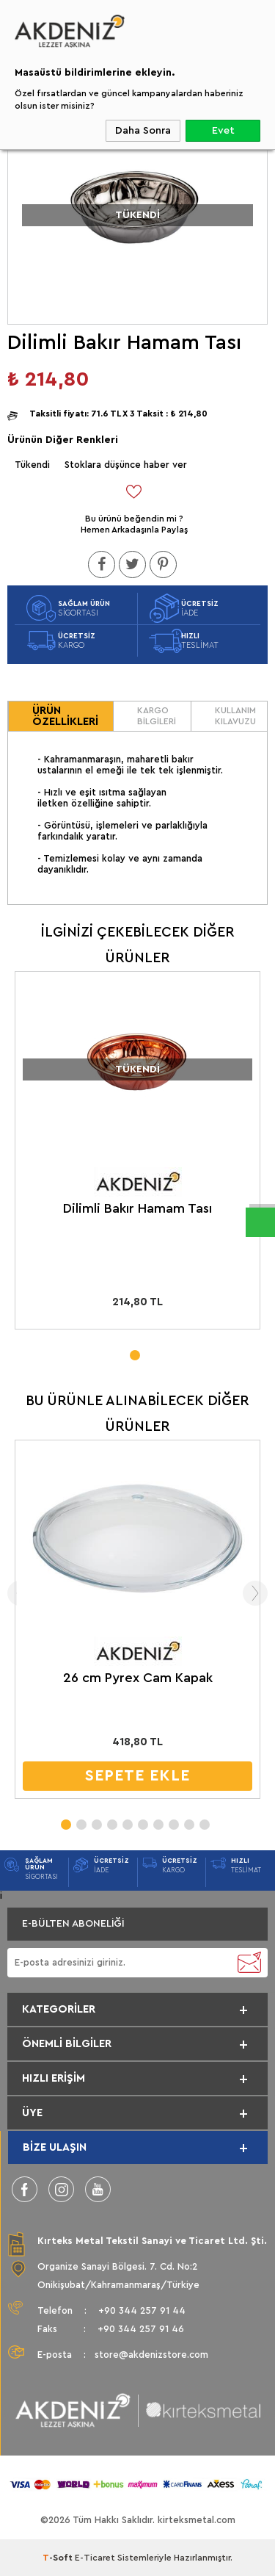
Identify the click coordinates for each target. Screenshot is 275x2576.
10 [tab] (203, 1820)
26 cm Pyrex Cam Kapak (138, 1677)
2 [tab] (80, 1820)
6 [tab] (142, 1820)
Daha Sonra (143, 131)
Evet (223, 131)
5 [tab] (126, 1820)
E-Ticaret (95, 2557)
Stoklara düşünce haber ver (126, 464)
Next (255, 1593)
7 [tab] (157, 1820)
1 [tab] (134, 1351)
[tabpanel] (137, 1154)
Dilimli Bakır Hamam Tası (137, 1208)
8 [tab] (173, 1820)
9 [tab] (188, 1820)
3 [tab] (96, 1820)
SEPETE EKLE (137, 1775)
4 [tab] (111, 1820)
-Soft (59, 2557)
